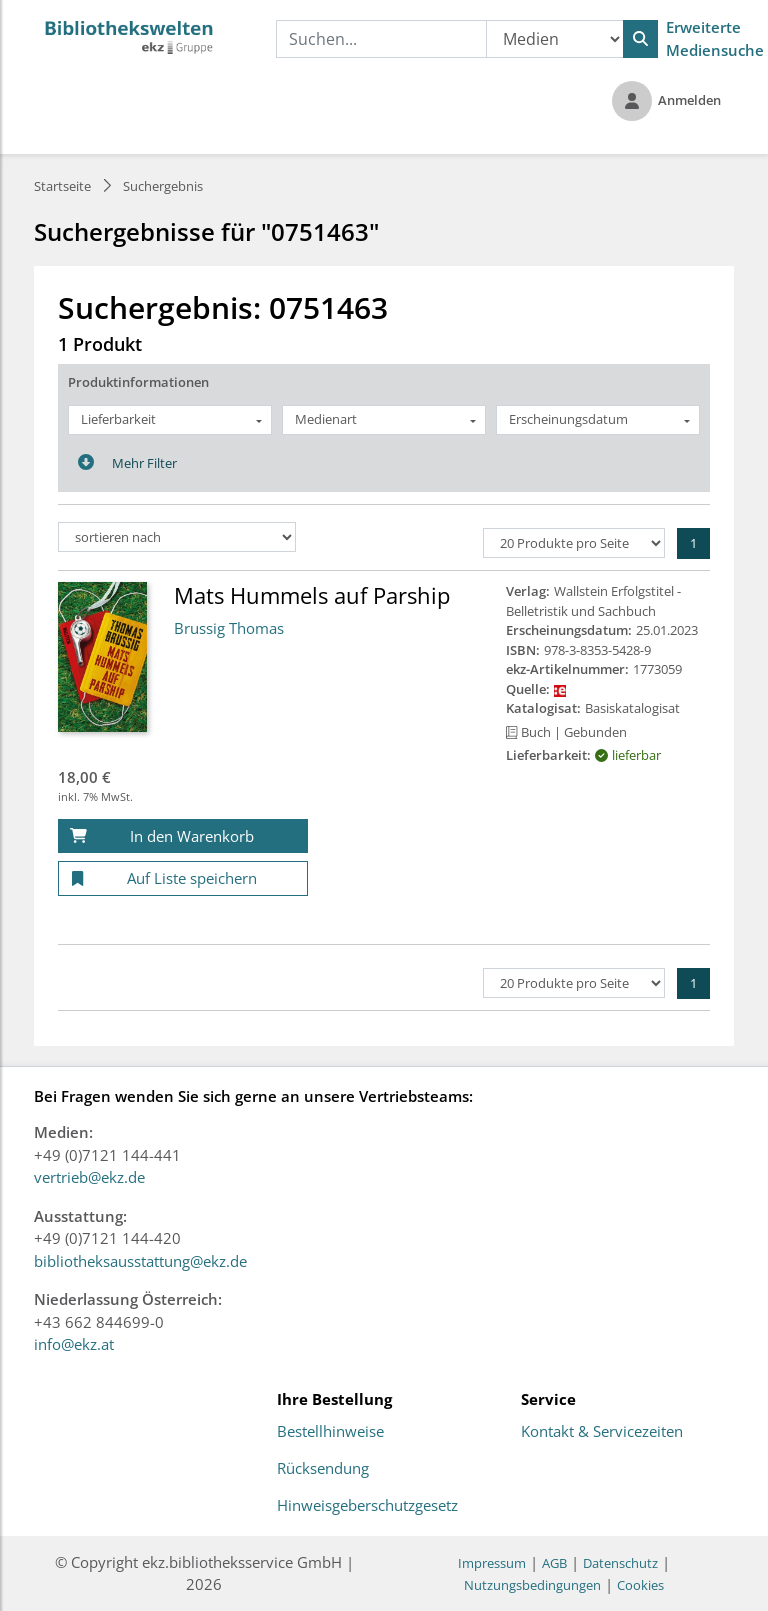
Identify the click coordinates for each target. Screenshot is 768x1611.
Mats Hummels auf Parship (312, 595)
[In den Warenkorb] (183, 836)
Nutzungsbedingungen (532, 1585)
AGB (554, 1563)
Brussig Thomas (229, 628)
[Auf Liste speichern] (183, 878)
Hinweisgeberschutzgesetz (367, 1506)
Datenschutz (620, 1563)
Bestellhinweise (330, 1432)
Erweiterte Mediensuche (715, 38)
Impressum (492, 1563)
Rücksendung (323, 1469)
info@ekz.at (74, 1344)
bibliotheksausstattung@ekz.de (140, 1261)
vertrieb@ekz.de (89, 1177)
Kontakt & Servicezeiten (602, 1432)
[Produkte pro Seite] (574, 543)
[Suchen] (640, 39)
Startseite (62, 186)
